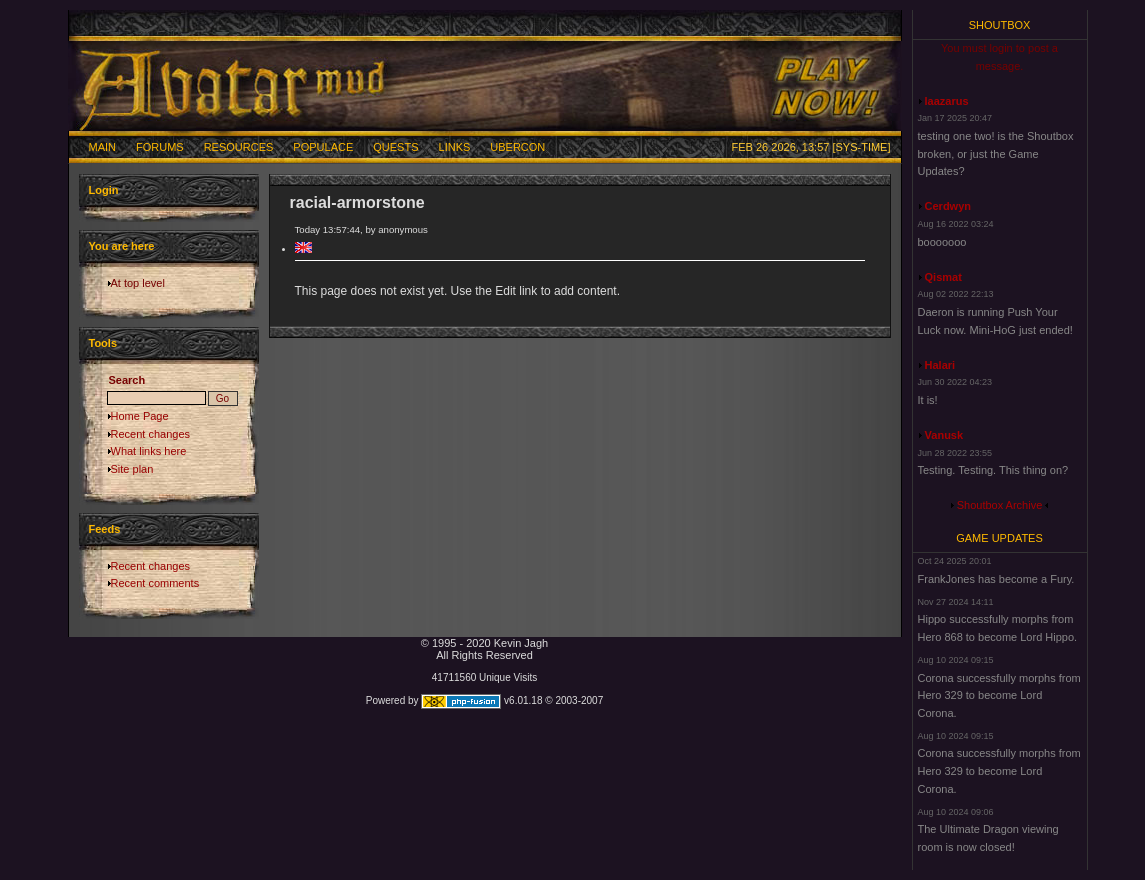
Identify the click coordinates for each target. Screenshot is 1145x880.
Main (103, 147)
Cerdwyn (948, 206)
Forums (160, 147)
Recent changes (151, 434)
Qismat (943, 277)
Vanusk (944, 435)
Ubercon (517, 147)
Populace (323, 147)
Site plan (132, 469)
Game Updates (999, 538)
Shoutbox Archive (1000, 505)
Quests (395, 147)
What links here (149, 451)
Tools (103, 343)
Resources (239, 147)
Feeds (105, 529)
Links (455, 147)
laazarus (947, 101)
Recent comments (155, 583)
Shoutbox (1000, 25)
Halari (940, 365)
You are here (122, 246)
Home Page (140, 416)
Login (104, 190)
